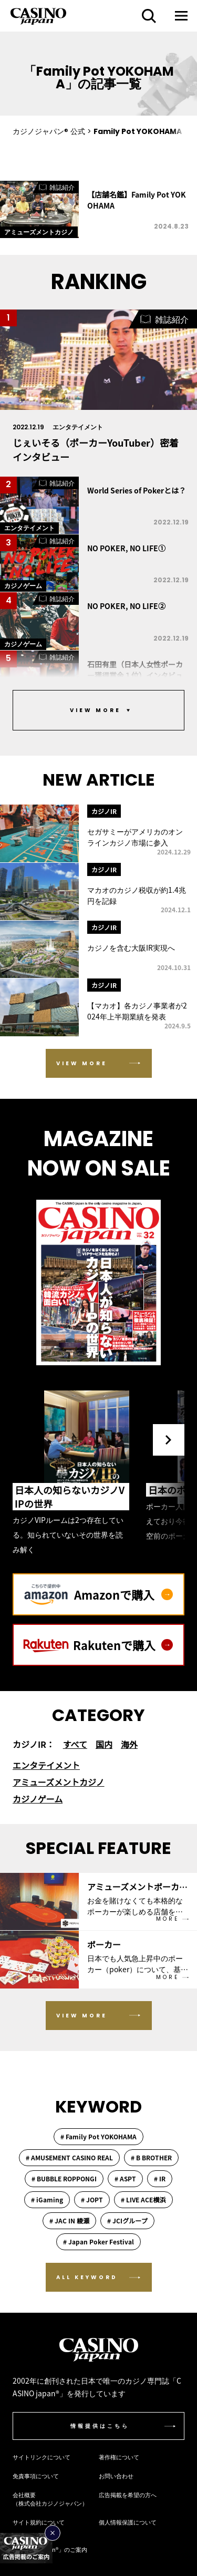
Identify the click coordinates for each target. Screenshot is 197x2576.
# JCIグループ (127, 2220)
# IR (159, 2178)
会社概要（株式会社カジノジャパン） (50, 2498)
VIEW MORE (81, 1063)
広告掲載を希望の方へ (128, 2494)
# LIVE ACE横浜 (143, 2199)
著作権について (119, 2457)
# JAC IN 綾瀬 (69, 2220)
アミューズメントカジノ (59, 1782)
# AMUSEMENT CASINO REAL (69, 2157)
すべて (75, 1744)
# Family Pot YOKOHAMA (98, 2136)
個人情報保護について (128, 2522)
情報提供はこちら (99, 2426)
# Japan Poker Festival (98, 2241)
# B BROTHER (151, 2157)
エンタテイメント (46, 1765)
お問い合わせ (116, 2475)
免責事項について (36, 2475)
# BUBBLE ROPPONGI (64, 2178)
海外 (129, 1744)
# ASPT (125, 2178)
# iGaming (47, 2199)
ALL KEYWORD (87, 2277)
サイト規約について (39, 2522)
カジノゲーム (38, 1798)
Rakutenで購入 (123, 1644)
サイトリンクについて (41, 2457)
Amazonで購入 (123, 1594)
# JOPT (92, 2199)
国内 (104, 1744)
